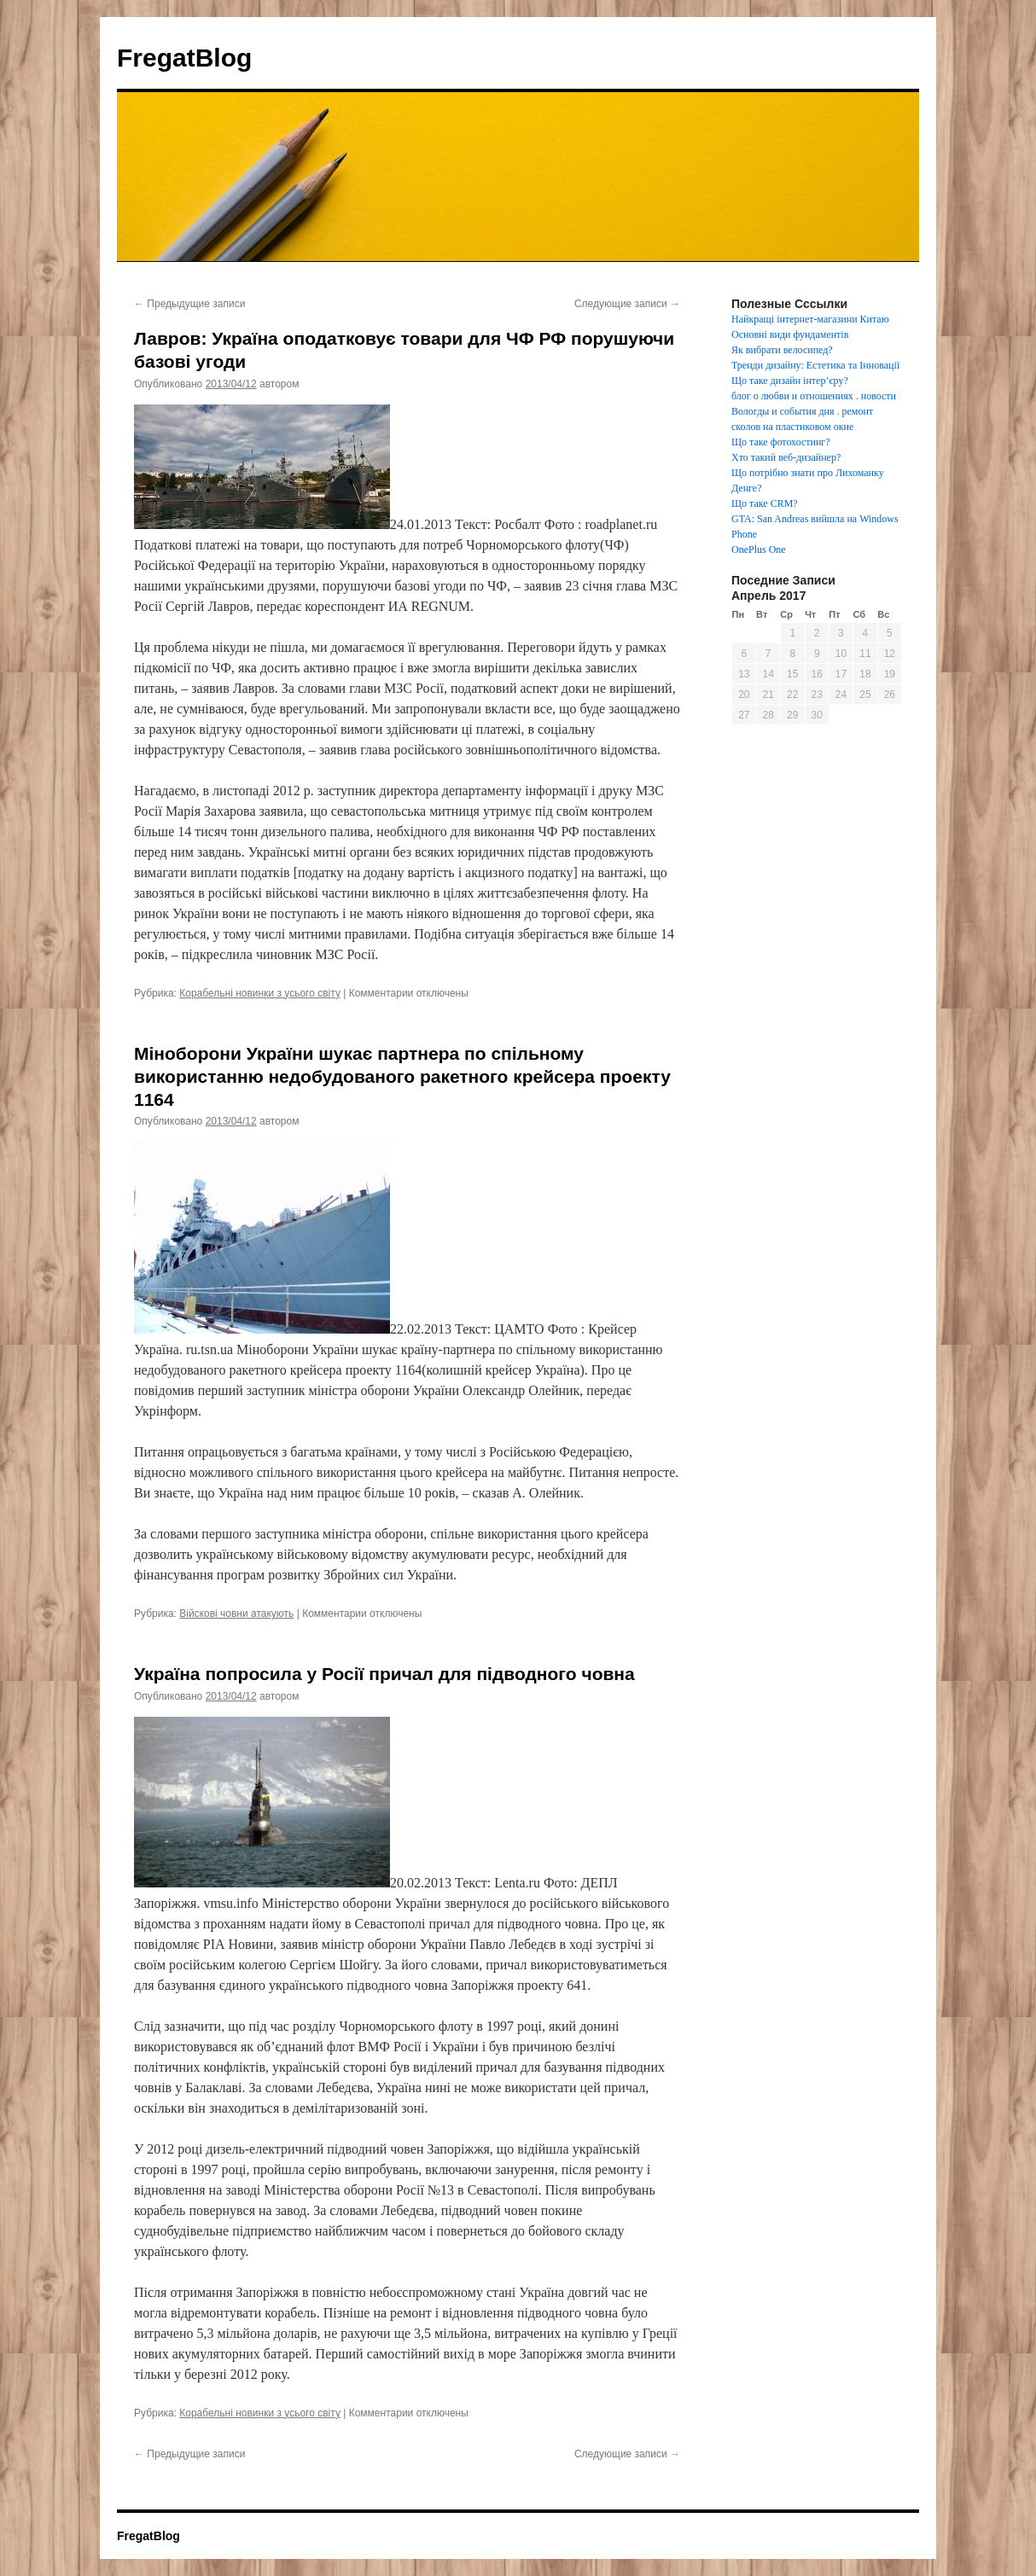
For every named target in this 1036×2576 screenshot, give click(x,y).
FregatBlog (184, 58)
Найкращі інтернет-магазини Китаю (810, 319)
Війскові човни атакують (236, 1613)
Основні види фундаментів (789, 334)
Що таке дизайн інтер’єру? (789, 381)
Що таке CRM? (764, 503)
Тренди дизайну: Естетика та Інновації (815, 365)
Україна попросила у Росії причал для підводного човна (384, 1673)
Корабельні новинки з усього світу (259, 993)
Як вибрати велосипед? (782, 350)
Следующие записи (627, 304)
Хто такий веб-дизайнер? (786, 457)
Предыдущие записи (189, 304)
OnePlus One (758, 549)
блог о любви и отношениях (792, 396)
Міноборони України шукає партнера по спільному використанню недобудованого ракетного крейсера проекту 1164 (402, 1077)
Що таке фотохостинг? (780, 442)
